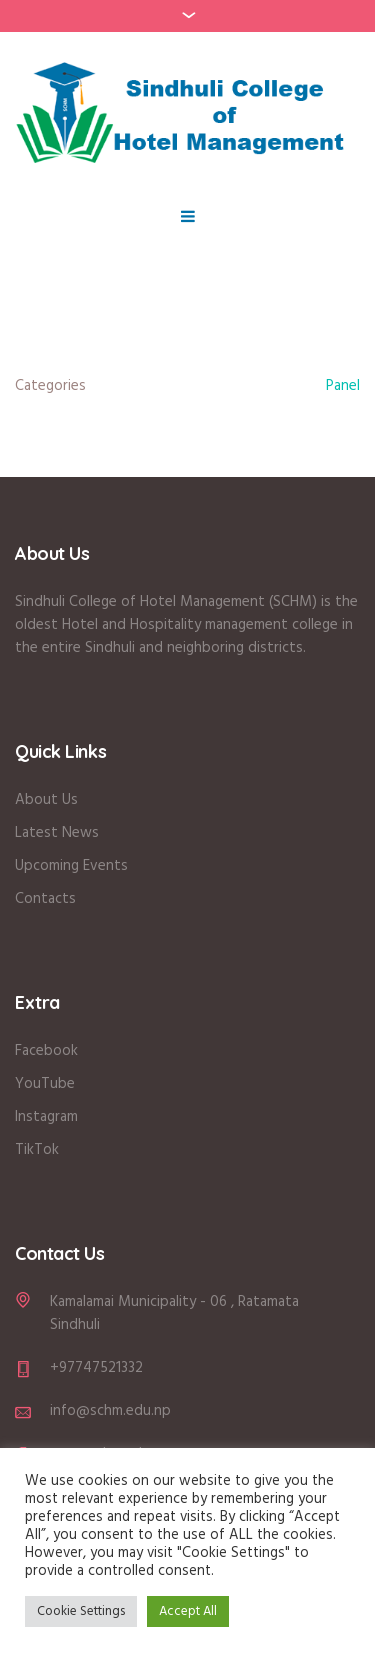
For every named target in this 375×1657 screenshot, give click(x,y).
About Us (48, 800)
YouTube (45, 1084)
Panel (343, 386)
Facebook (46, 1051)
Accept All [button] (188, 1611)
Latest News (57, 833)
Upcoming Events (71, 866)
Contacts (45, 899)
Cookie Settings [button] (81, 1611)
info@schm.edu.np (110, 1411)
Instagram (46, 1117)
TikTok (37, 1150)
